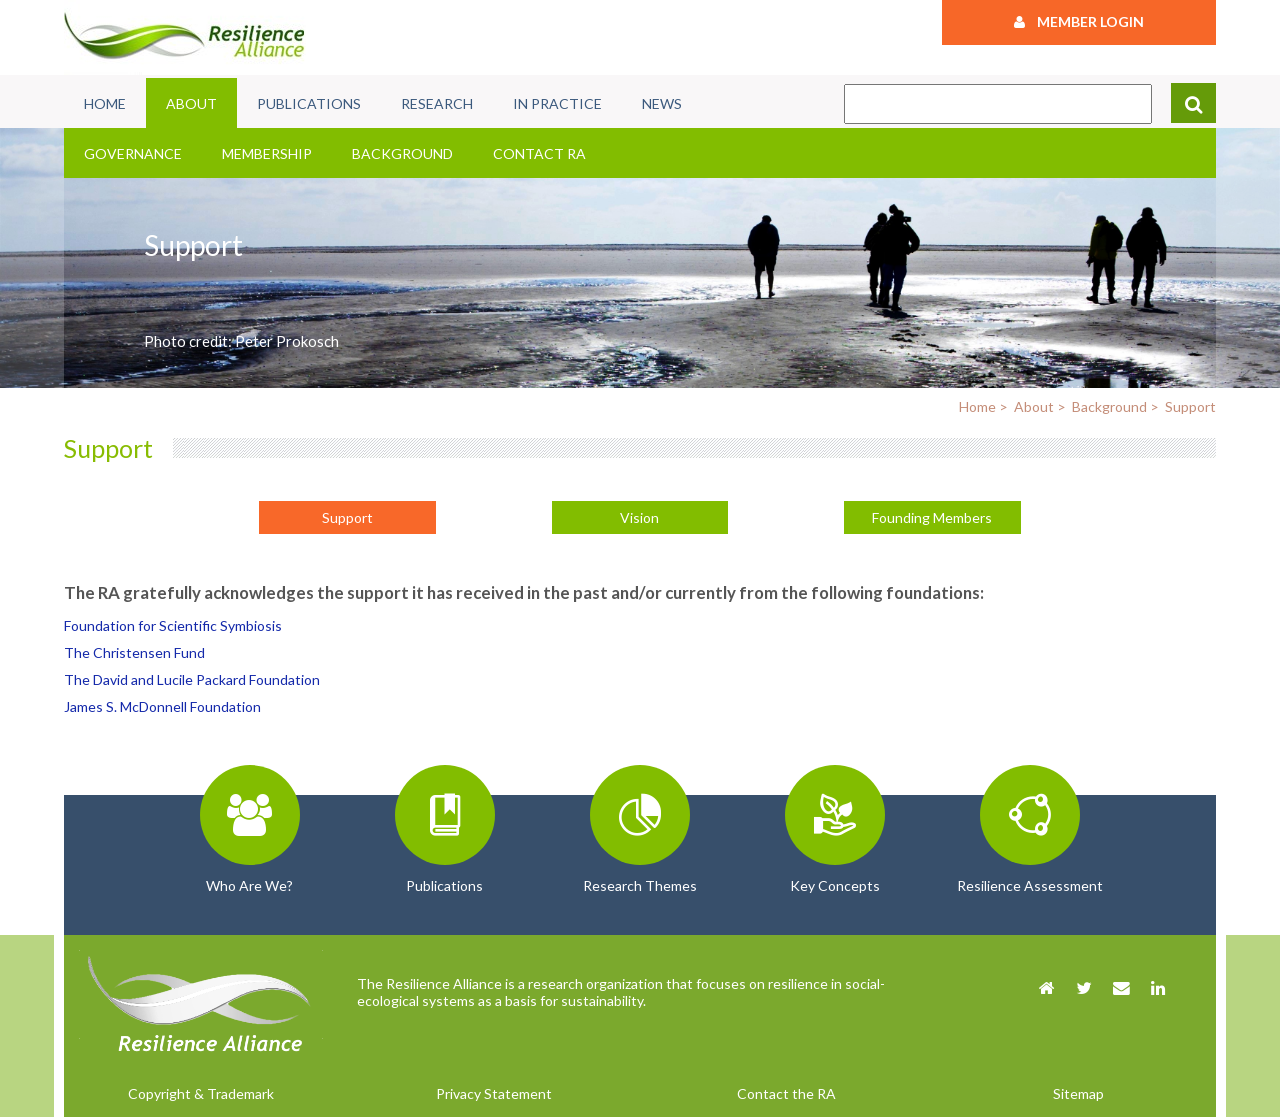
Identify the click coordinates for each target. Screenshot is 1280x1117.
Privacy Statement (494, 1093)
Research (437, 103)
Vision (639, 517)
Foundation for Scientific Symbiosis (173, 625)
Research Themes (640, 885)
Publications (309, 103)
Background (402, 153)
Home (105, 103)
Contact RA (539, 153)
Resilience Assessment (1030, 885)
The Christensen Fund (134, 652)
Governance (133, 153)
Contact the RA (786, 1093)
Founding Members (932, 517)
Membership (267, 153)
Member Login (1079, 21)
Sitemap (1078, 1093)
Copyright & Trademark (201, 1093)
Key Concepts (835, 885)
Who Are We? (249, 885)
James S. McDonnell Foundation (162, 706)
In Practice (557, 103)
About (191, 103)
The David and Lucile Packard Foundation (192, 679)
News (662, 103)
